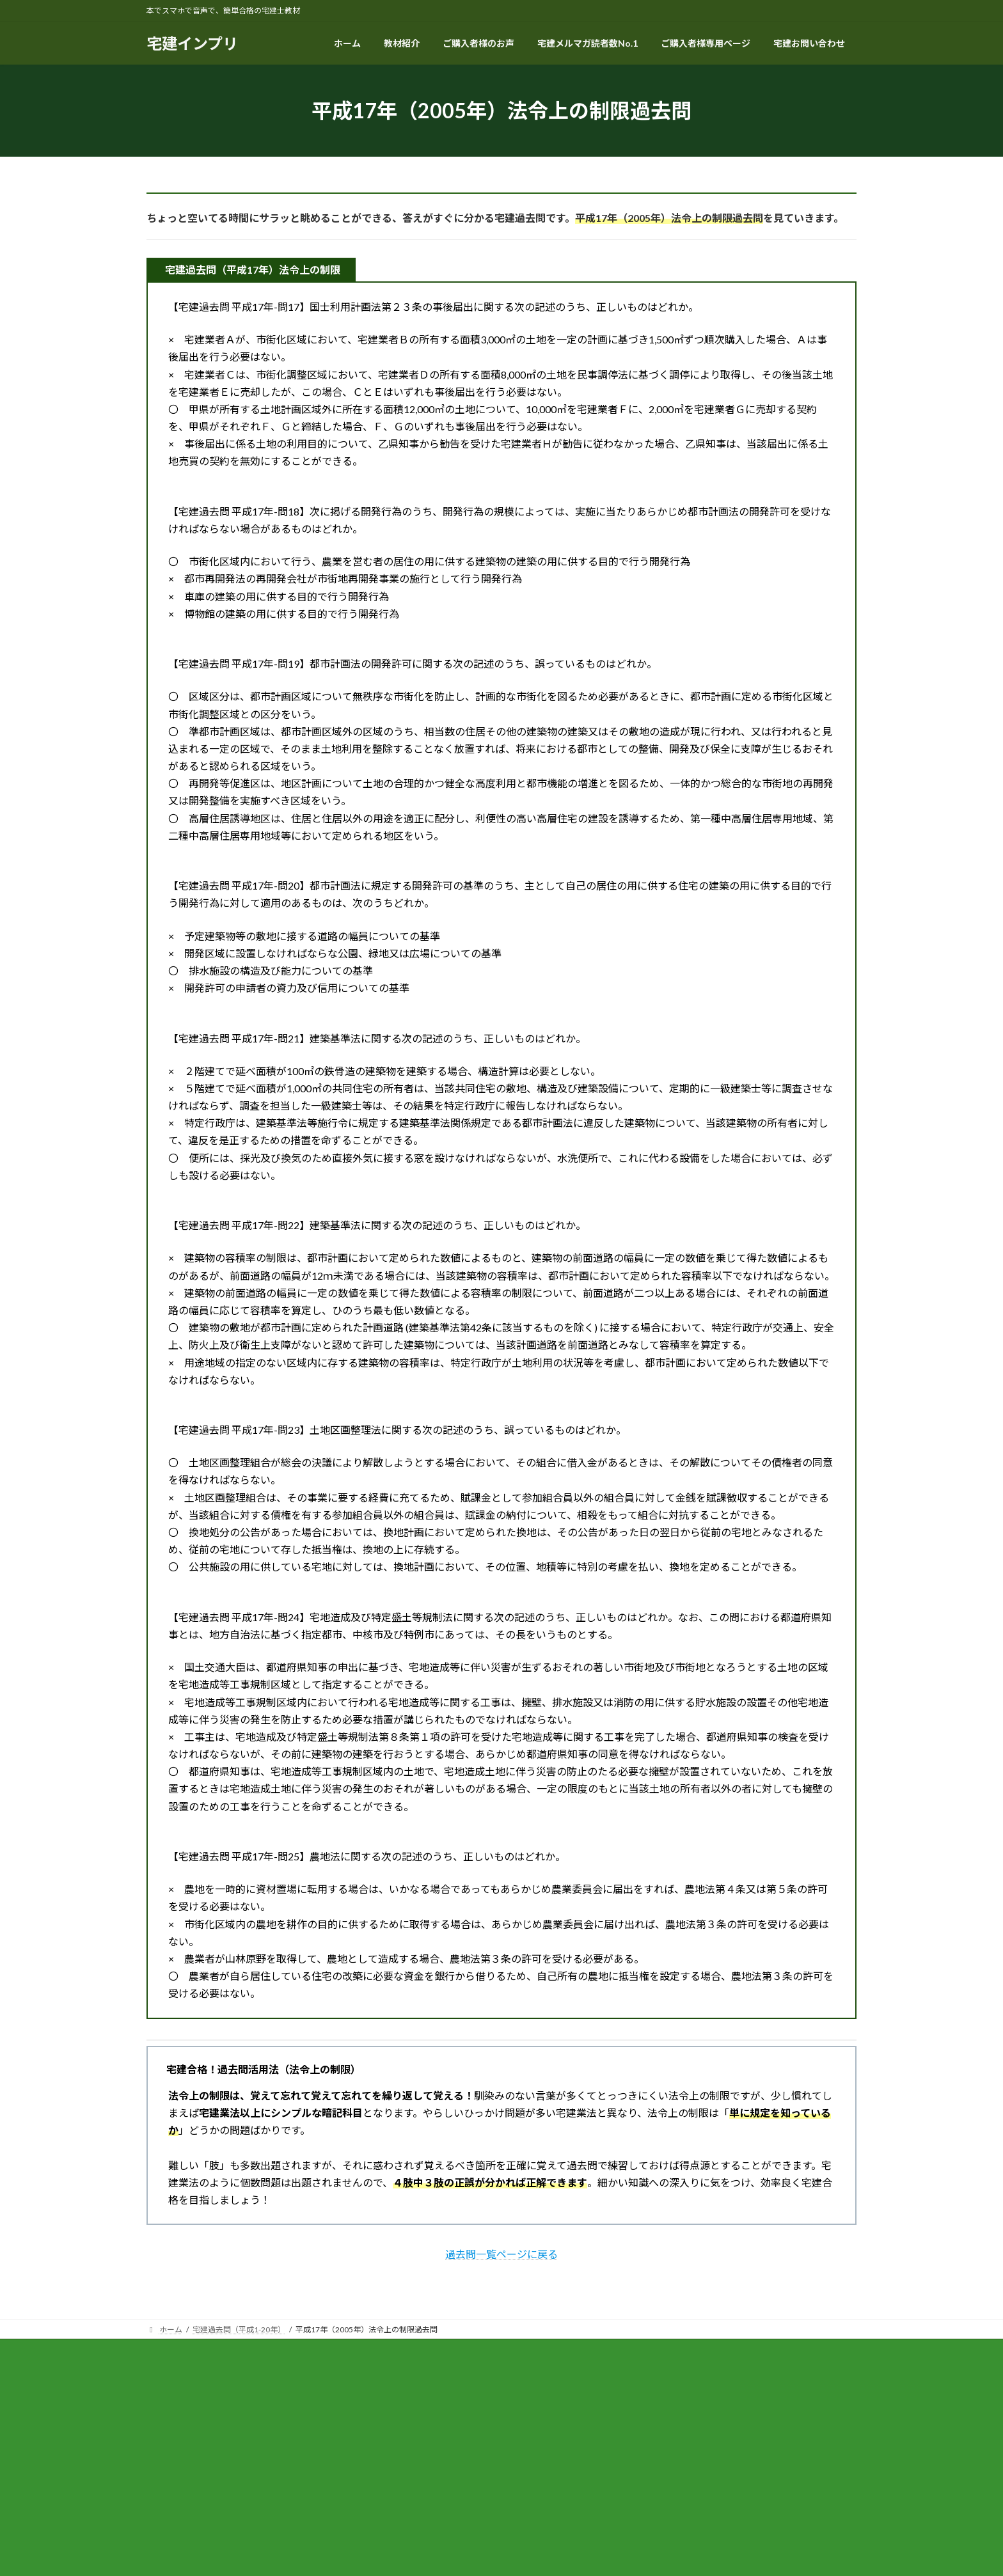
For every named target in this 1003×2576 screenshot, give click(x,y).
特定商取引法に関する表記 (253, 2350)
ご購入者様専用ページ (463, 2350)
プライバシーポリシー (362, 2350)
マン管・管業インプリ (565, 2350)
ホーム (170, 2350)
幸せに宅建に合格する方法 (746, 2350)
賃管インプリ (652, 2350)
